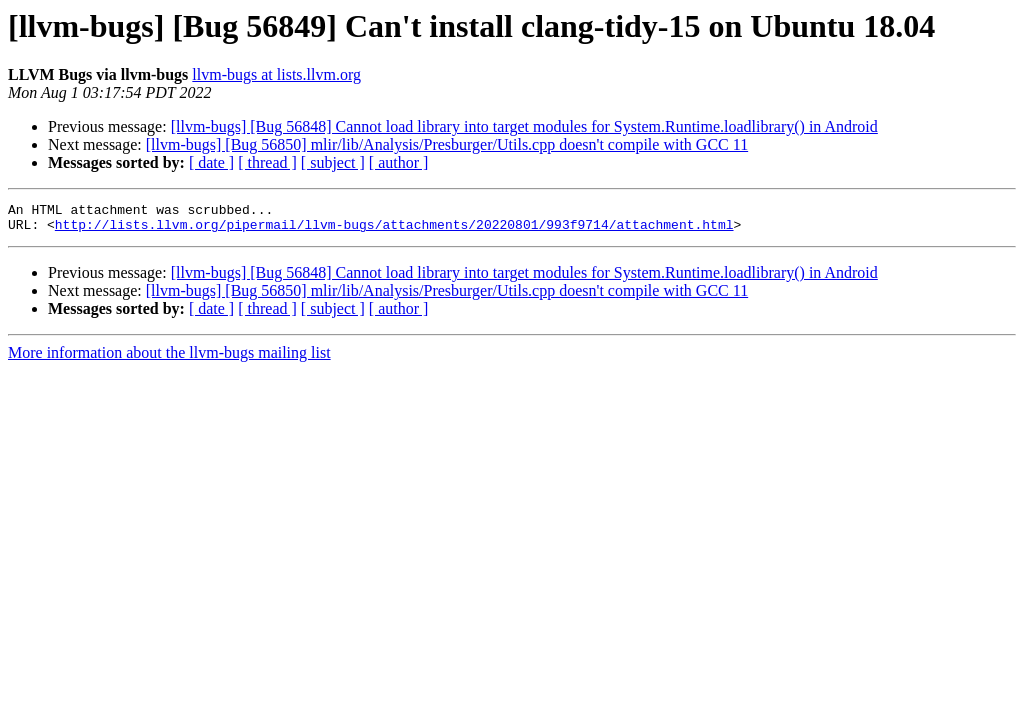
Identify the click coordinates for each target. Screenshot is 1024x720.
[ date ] (211, 162)
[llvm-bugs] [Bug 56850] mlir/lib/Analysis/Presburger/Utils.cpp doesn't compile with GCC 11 (447, 144)
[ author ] (399, 162)
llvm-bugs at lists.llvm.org (276, 74)
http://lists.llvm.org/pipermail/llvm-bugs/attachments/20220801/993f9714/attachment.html (394, 230)
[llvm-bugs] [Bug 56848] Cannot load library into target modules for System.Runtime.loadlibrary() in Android (524, 126)
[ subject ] (333, 162)
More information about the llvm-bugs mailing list (169, 358)
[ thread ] (267, 162)
